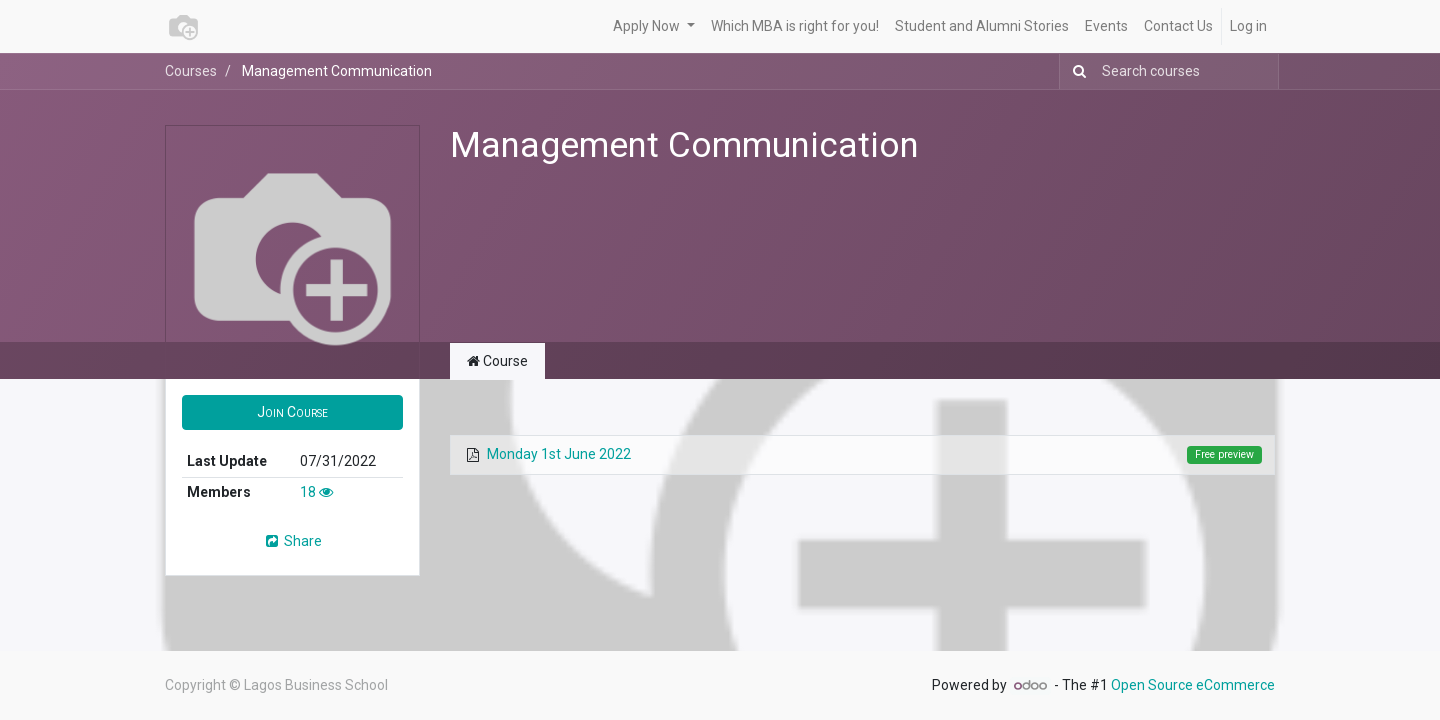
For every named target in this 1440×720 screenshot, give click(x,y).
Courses (191, 71)
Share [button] (292, 541)
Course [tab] (497, 361)
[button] (292, 412)
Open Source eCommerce (1193, 685)
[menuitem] (795, 26)
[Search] (1075, 71)
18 (316, 492)
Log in (1248, 26)
